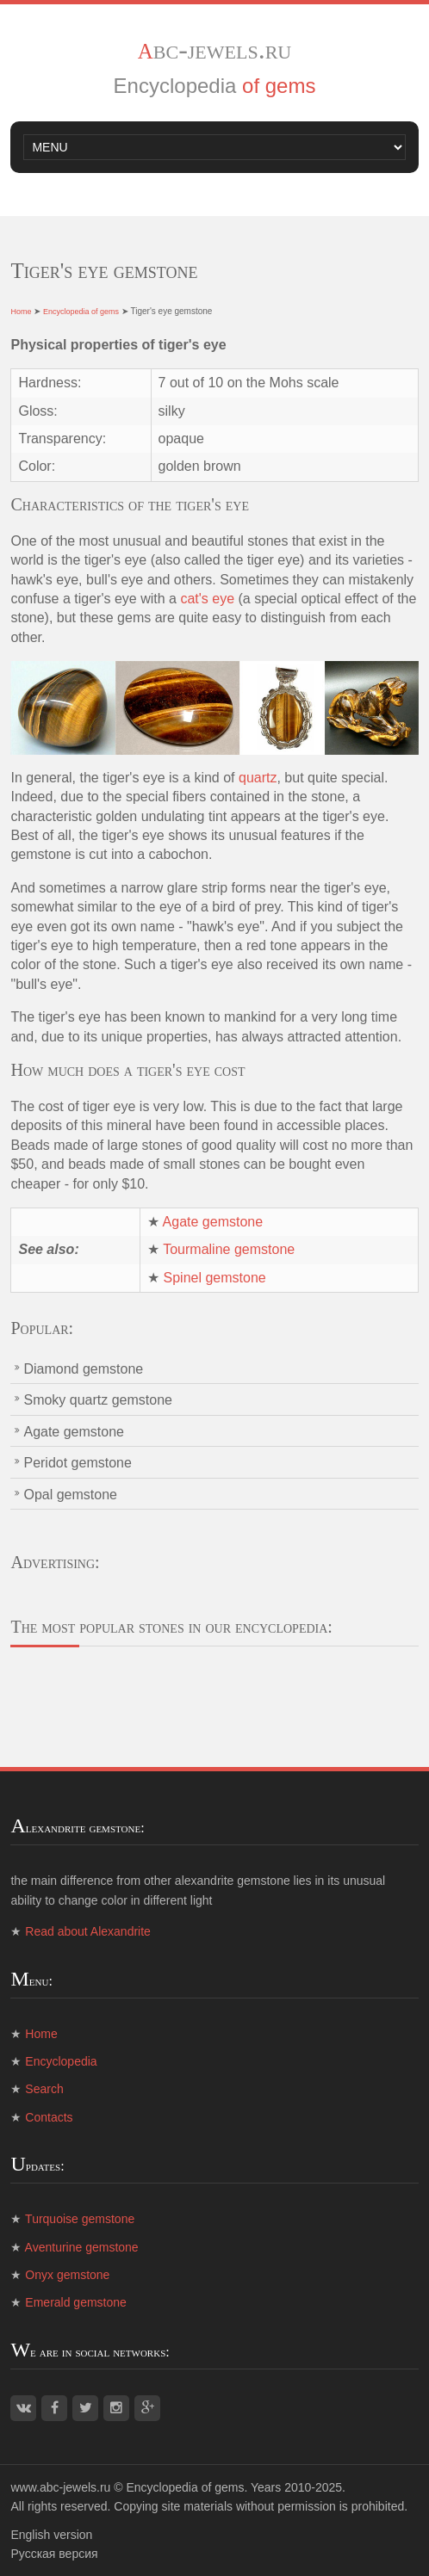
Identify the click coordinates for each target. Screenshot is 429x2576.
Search (44, 2089)
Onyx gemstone (67, 2275)
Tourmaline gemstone (229, 1249)
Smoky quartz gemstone (97, 1400)
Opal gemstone (70, 1494)
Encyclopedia (60, 2061)
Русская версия (53, 2554)
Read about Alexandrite (88, 1931)
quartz (258, 777)
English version (51, 2535)
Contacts (48, 2117)
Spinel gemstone (215, 1277)
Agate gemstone (213, 1221)
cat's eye (207, 598)
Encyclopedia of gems (81, 311)
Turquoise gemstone (79, 2219)
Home (20, 311)
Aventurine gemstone (82, 2247)
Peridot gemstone (77, 1462)
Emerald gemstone (76, 2302)
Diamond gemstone (83, 1369)
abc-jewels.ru (215, 49)
